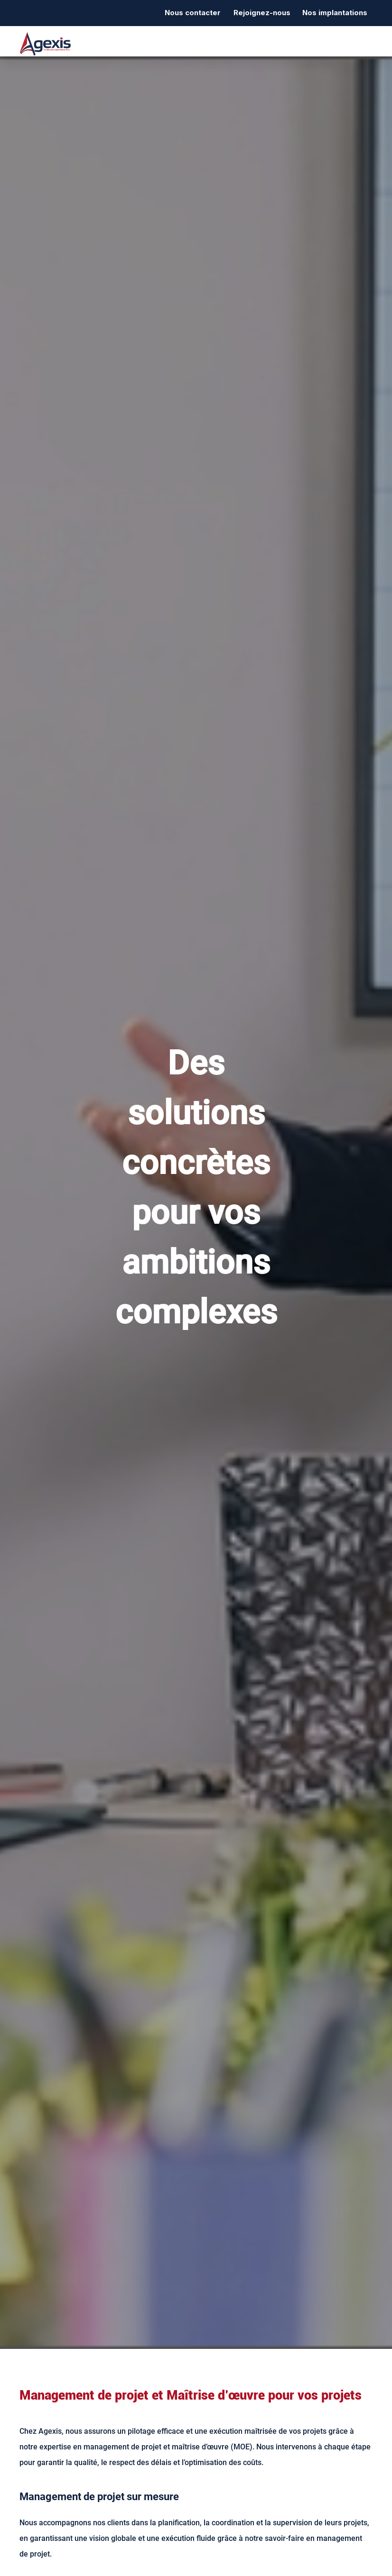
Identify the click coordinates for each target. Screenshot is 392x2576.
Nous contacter (193, 12)
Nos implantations (334, 12)
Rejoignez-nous (261, 12)
